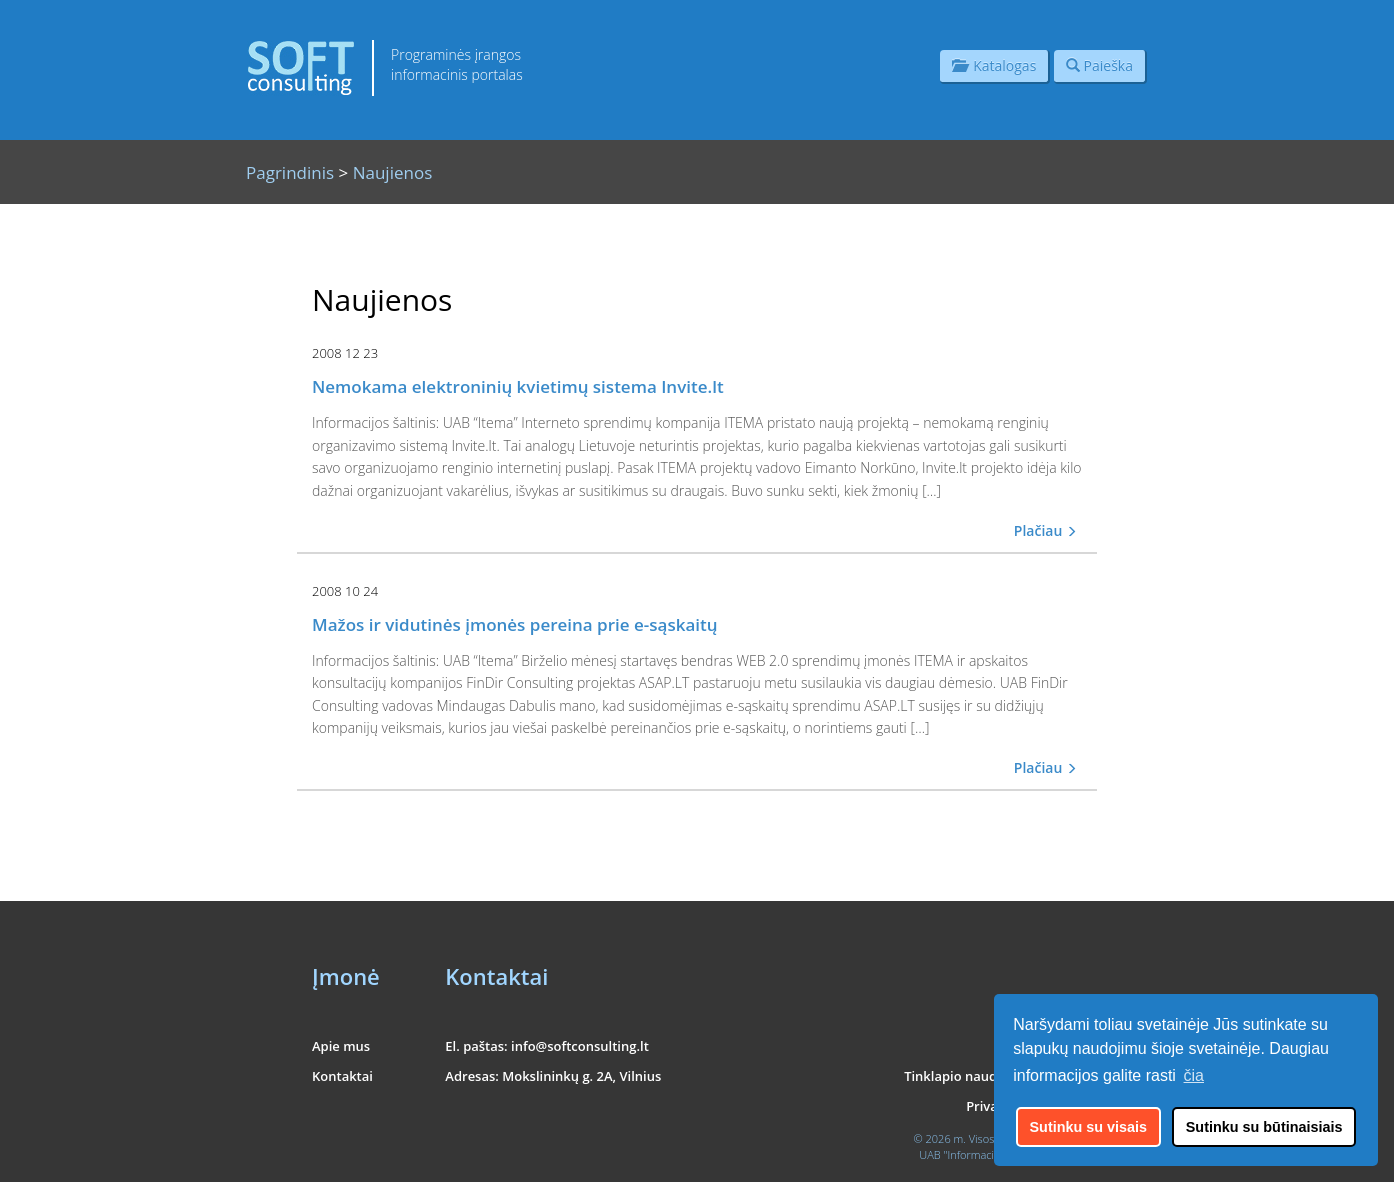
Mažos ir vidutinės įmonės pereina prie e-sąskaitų (515, 624)
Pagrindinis (290, 172)
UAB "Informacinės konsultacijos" (1000, 1154)
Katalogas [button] (994, 65)
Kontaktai (342, 1076)
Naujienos (393, 172)
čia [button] (1194, 1075)
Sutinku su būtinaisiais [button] (1264, 1127)
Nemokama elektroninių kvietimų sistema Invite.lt (518, 386)
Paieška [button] (1099, 65)
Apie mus (341, 1046)
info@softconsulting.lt (580, 1046)
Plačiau (1045, 530)
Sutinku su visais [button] (1089, 1127)
